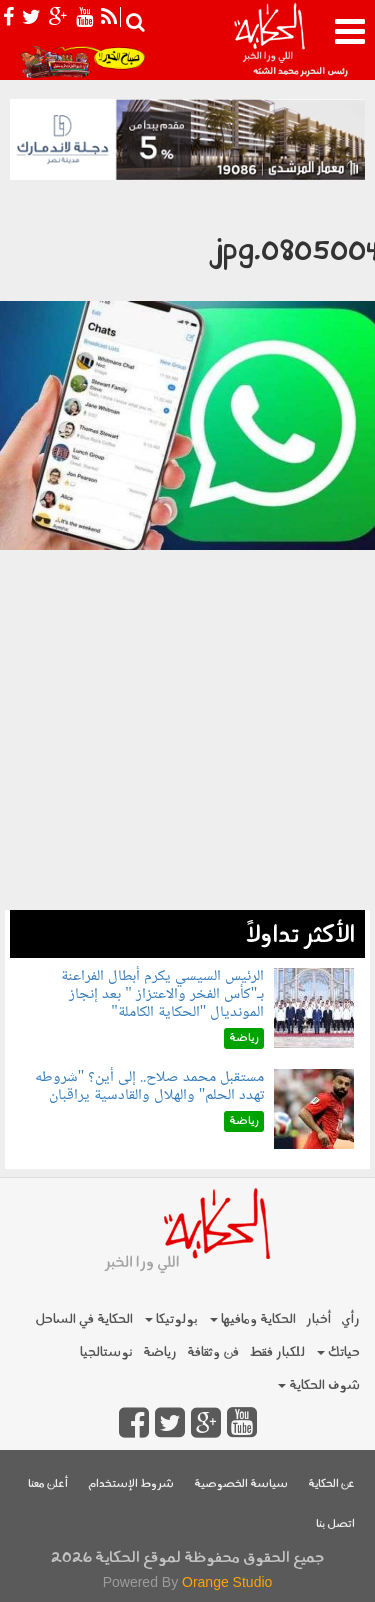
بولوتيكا (171, 1319)
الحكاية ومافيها (253, 1319)
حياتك (338, 1352)
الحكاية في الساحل (84, 1319)
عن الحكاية (331, 1484)
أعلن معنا (48, 1484)
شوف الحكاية (319, 1385)
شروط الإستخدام (131, 1484)
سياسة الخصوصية (241, 1484)
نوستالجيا (106, 1352)
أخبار (318, 1319)
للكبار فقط (277, 1352)
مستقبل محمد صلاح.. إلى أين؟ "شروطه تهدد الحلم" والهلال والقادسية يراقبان (150, 1086)
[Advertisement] (187, 780)
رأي (350, 1319)
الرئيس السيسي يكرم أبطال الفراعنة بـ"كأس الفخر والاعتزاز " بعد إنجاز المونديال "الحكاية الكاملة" (162, 994)
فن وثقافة (213, 1352)
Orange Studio (227, 1582)
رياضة (160, 1352)
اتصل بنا (335, 1524)
